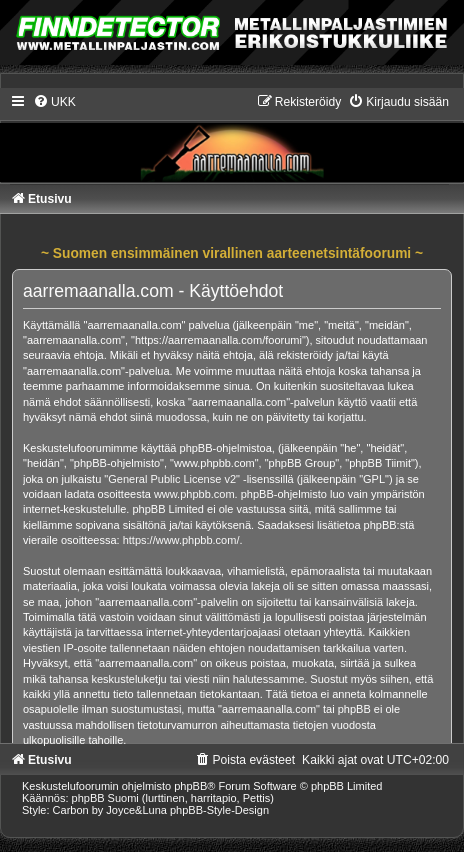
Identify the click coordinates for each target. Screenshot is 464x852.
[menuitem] (54, 102)
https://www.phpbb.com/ (181, 540)
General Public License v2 (172, 479)
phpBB (190, 786)
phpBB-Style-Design (219, 810)
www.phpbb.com (194, 494)
